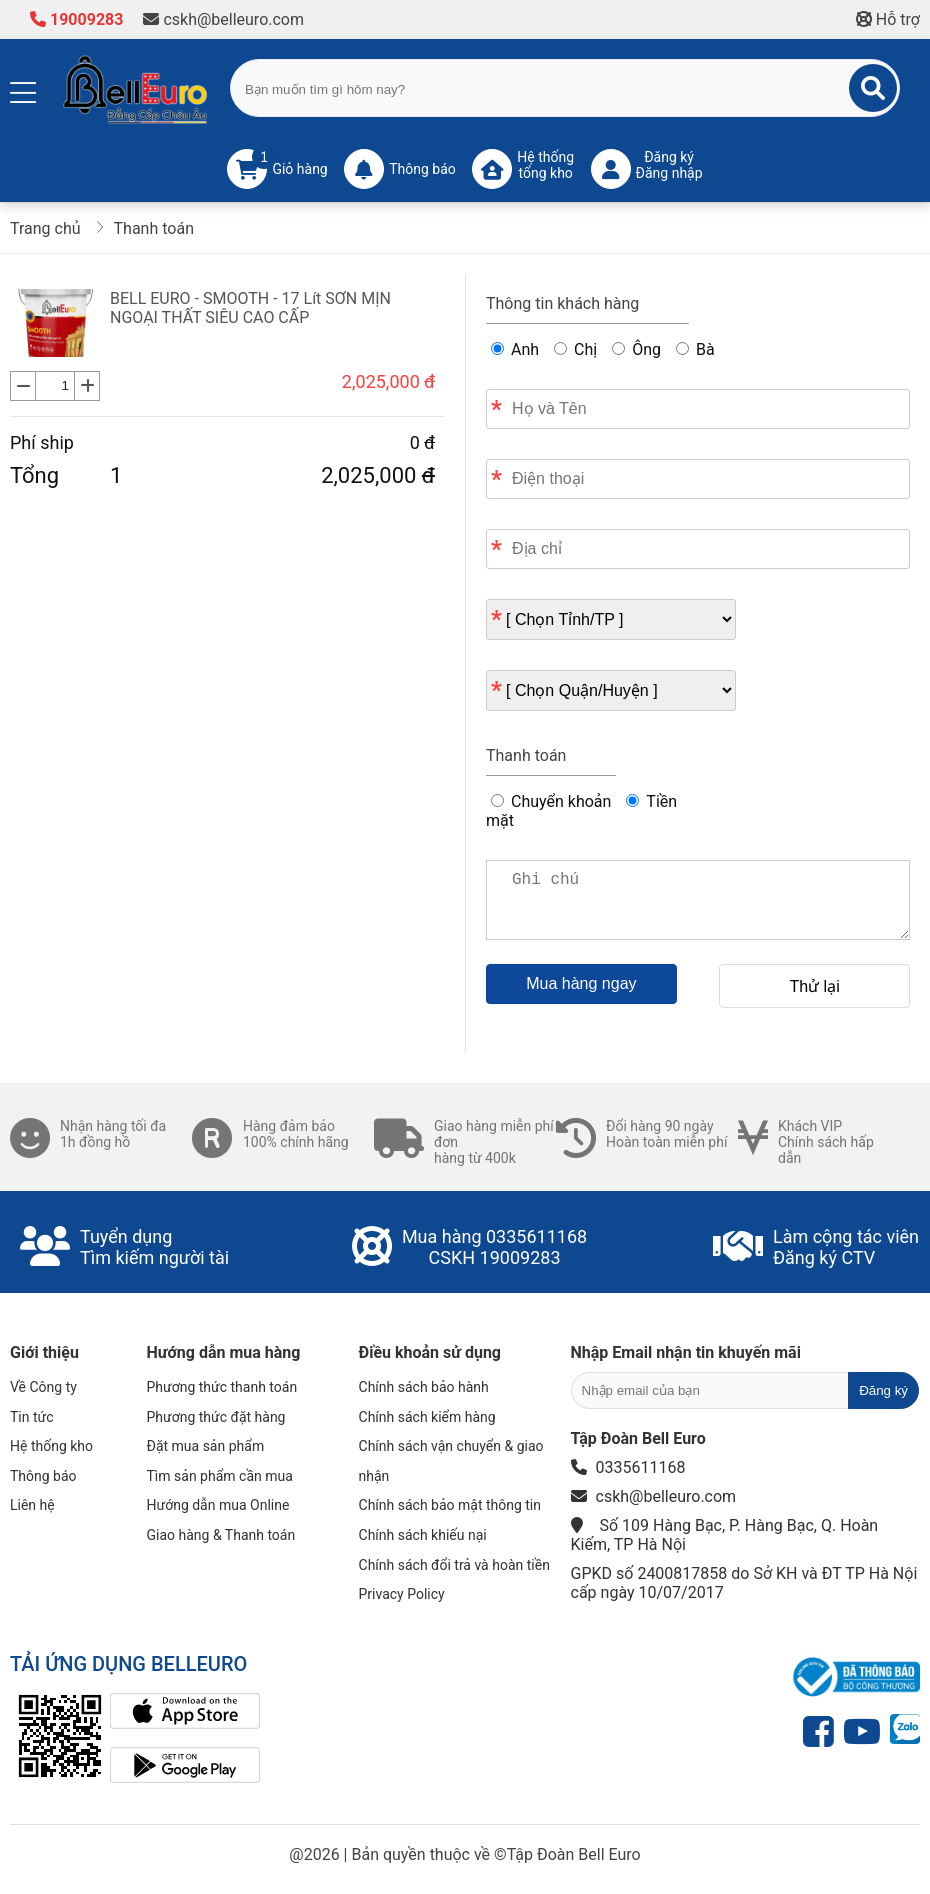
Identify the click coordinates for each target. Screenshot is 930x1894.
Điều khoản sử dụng (430, 1352)
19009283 (76, 19)
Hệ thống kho (51, 1446)
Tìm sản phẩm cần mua (220, 1476)
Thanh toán (526, 755)
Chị (575, 349)
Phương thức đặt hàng (216, 1417)
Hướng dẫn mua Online (218, 1505)
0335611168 (536, 1236)
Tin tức (32, 1417)
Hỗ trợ (888, 19)
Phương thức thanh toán (222, 1387)
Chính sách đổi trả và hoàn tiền (454, 1565)
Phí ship (42, 442)
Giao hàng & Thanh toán (221, 1535)
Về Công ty (43, 1387)
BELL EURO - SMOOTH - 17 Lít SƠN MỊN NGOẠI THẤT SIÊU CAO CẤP (250, 308)
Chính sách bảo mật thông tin (450, 1505)
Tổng (34, 475)
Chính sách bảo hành (424, 1387)
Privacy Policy (402, 1594)
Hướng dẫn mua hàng (224, 1352)
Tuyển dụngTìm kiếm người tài (154, 1247)
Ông (636, 349)
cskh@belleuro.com (223, 19)
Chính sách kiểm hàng (427, 1417)
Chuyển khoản (551, 801)
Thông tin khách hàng (562, 303)
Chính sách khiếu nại (423, 1535)
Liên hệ (32, 1505)
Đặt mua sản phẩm (206, 1446)
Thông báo (43, 1476)
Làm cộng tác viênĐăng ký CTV (846, 1247)
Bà (695, 349)
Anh (515, 349)
